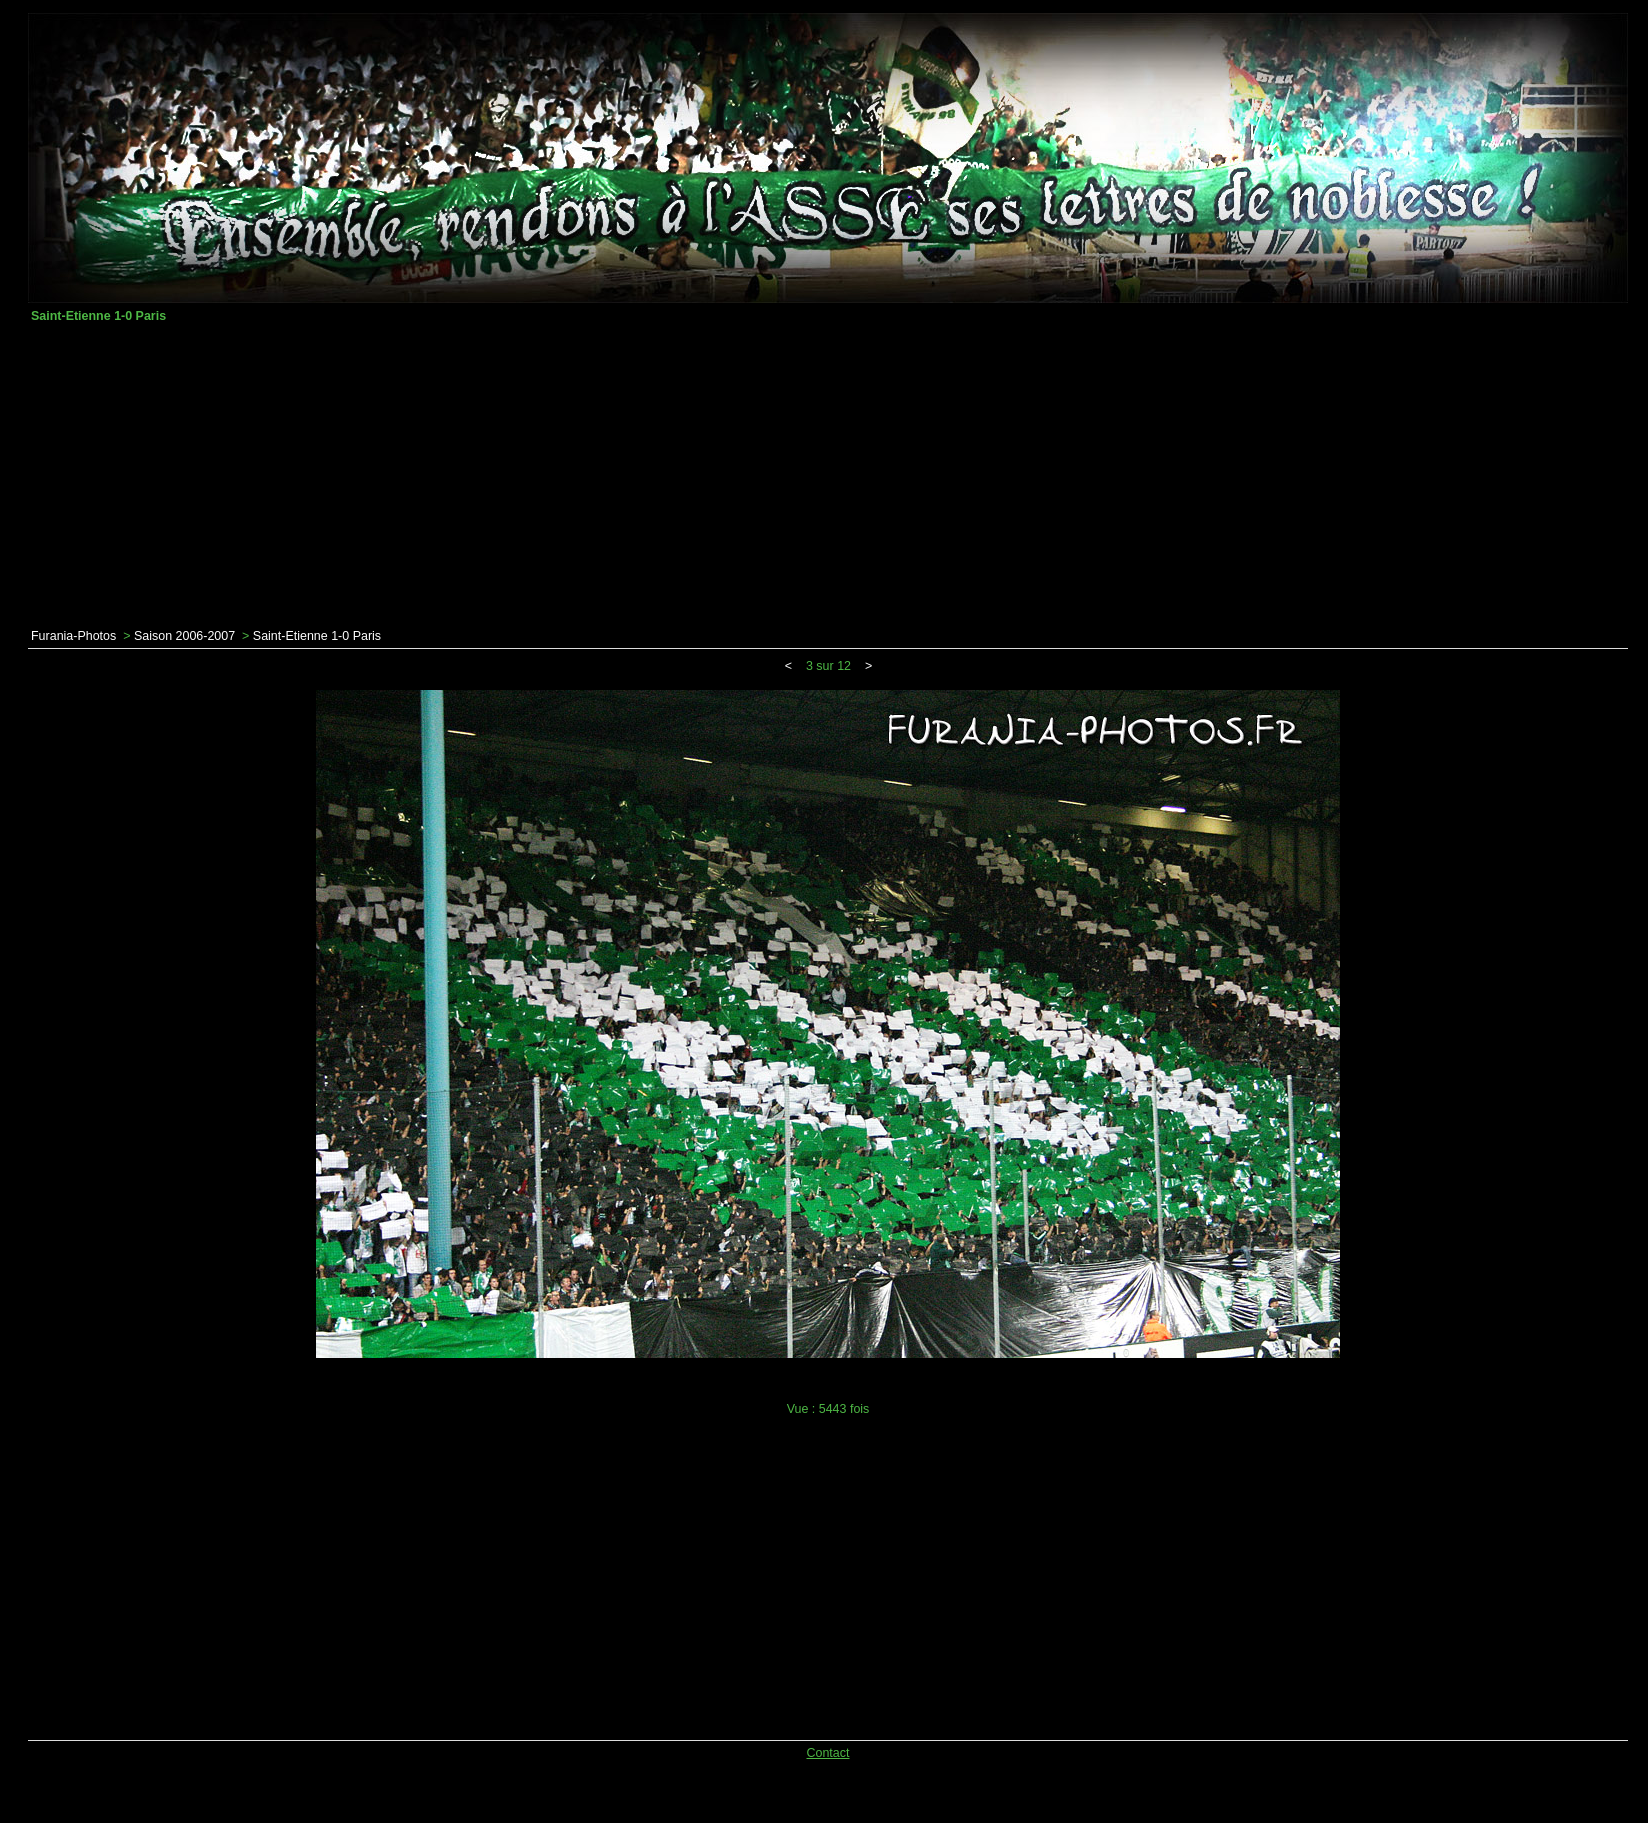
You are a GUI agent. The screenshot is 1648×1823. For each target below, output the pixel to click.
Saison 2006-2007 (184, 636)
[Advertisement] (828, 476)
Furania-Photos (73, 636)
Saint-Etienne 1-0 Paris (317, 636)
